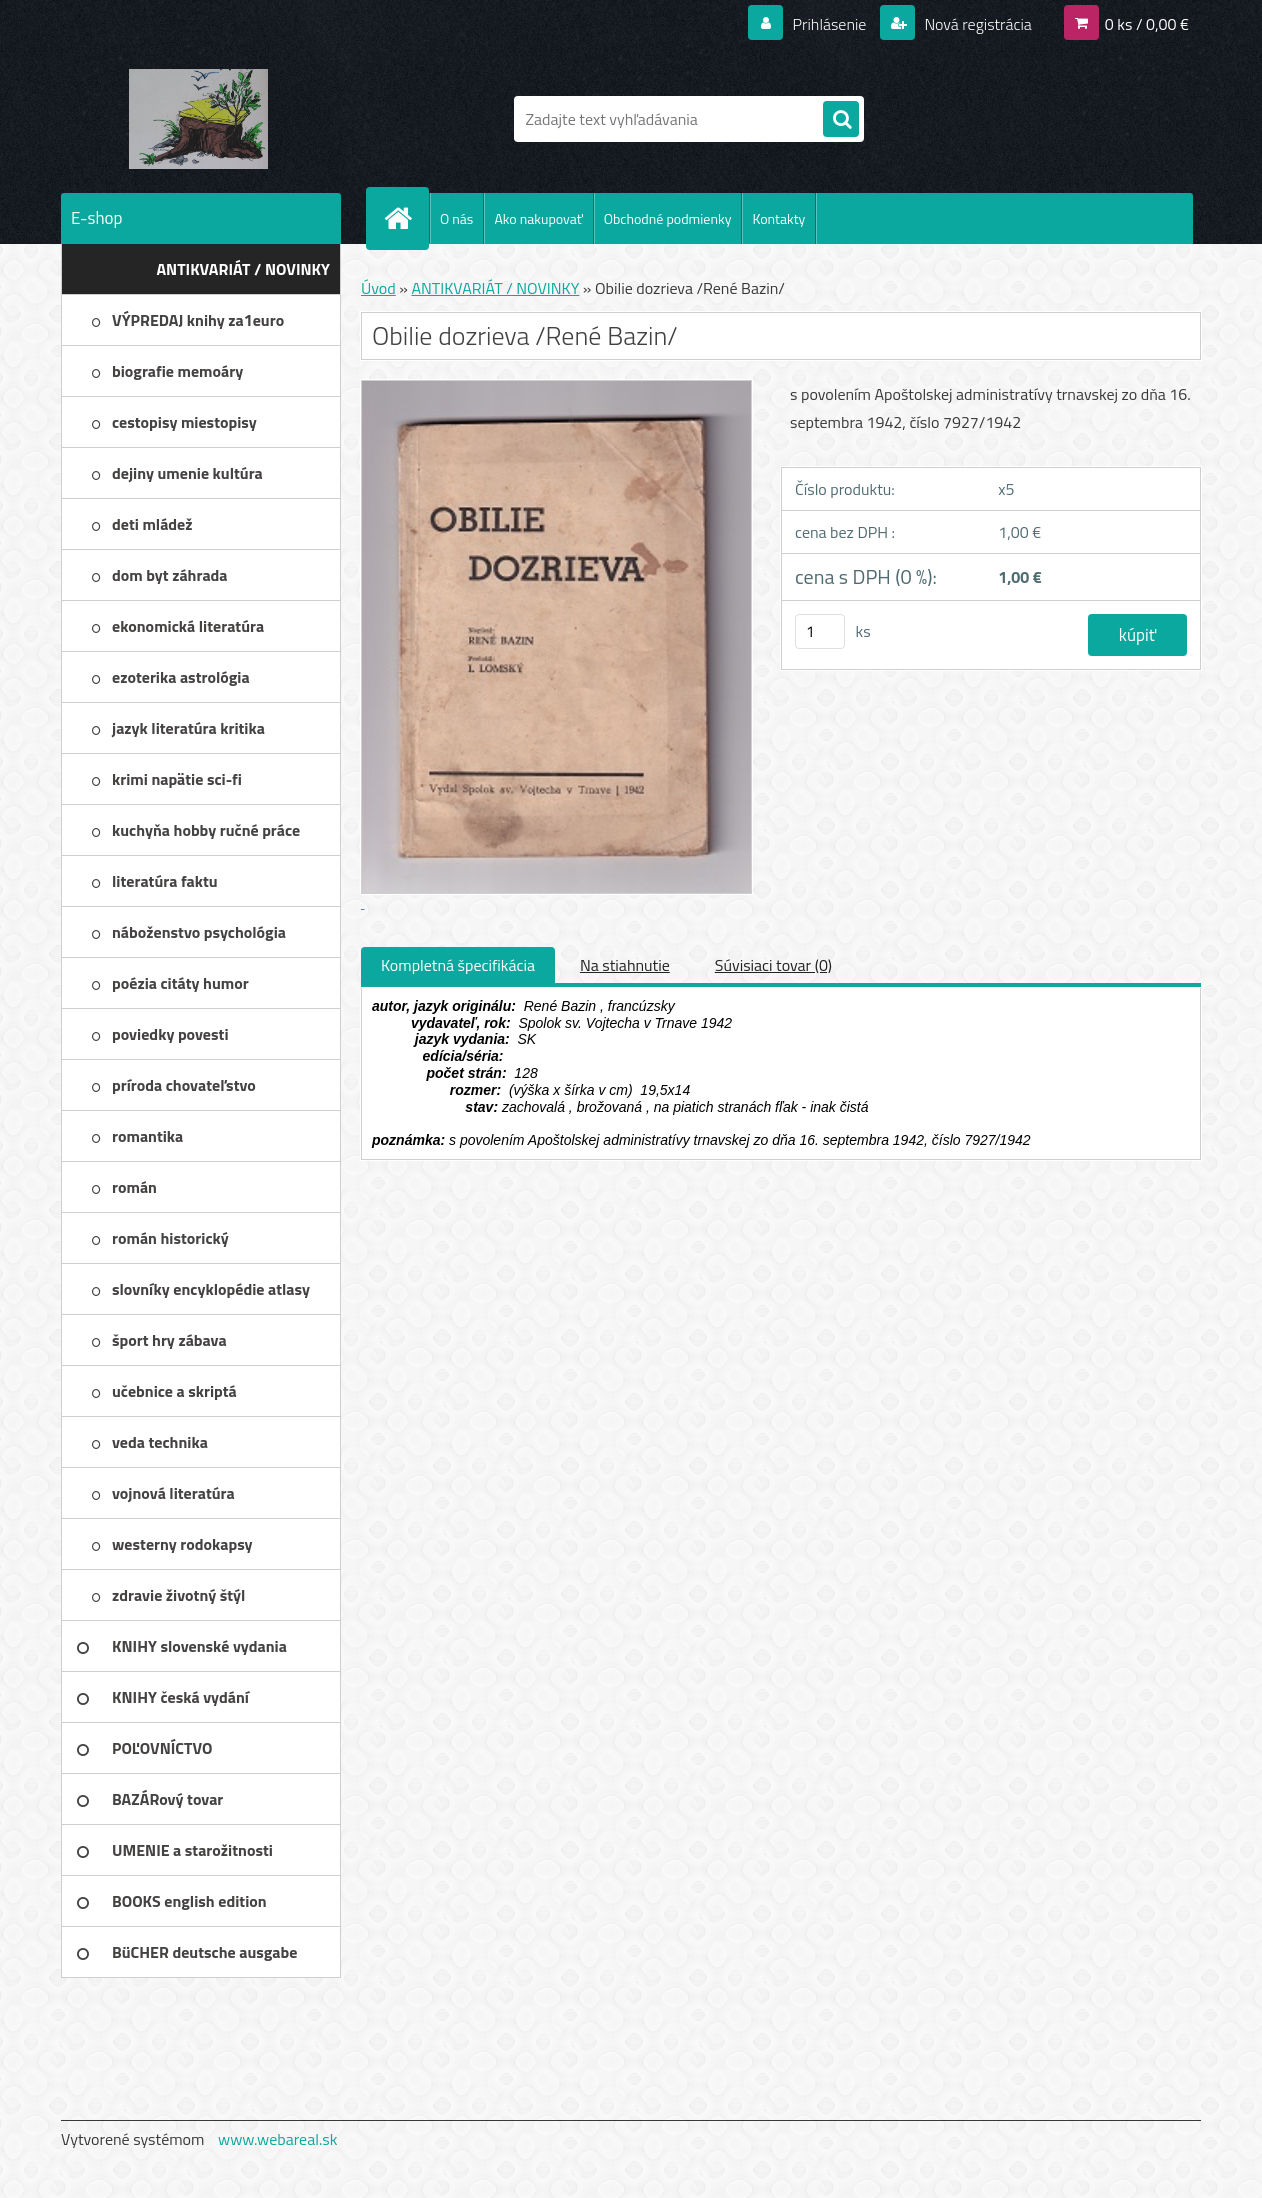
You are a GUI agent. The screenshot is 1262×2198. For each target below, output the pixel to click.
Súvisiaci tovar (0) (773, 965)
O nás (456, 218)
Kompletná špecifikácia (458, 965)
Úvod (378, 288)
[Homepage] (406, 218)
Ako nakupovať (538, 218)
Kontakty (778, 218)
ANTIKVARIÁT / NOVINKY (495, 288)
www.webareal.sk (278, 2139)
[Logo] (198, 119)
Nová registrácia (976, 24)
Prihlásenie (829, 24)
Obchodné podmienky (668, 218)
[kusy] (820, 631)
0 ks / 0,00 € (1147, 24)
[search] (841, 120)
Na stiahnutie (625, 965)
